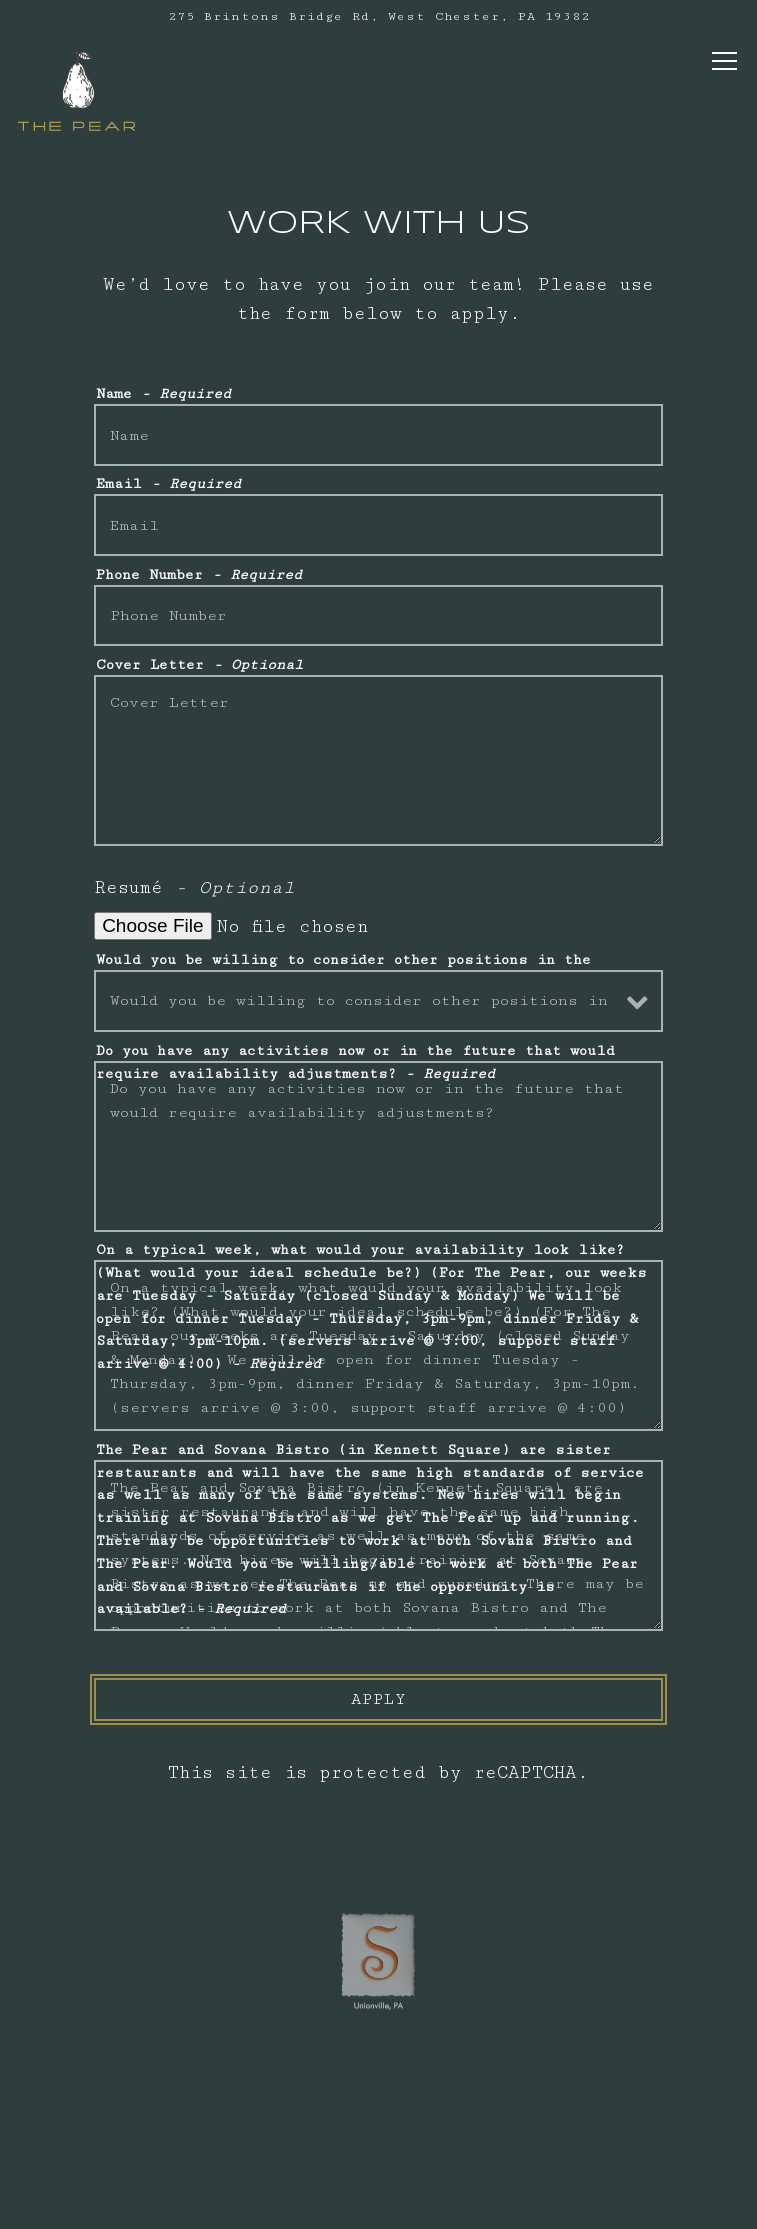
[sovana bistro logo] (378, 1958)
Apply (379, 1699)
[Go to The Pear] (378, 17)
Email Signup (379, 2199)
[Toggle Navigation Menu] (724, 61)
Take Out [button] (379, 2140)
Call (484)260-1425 (378, 2081)
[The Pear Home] (77, 90)
